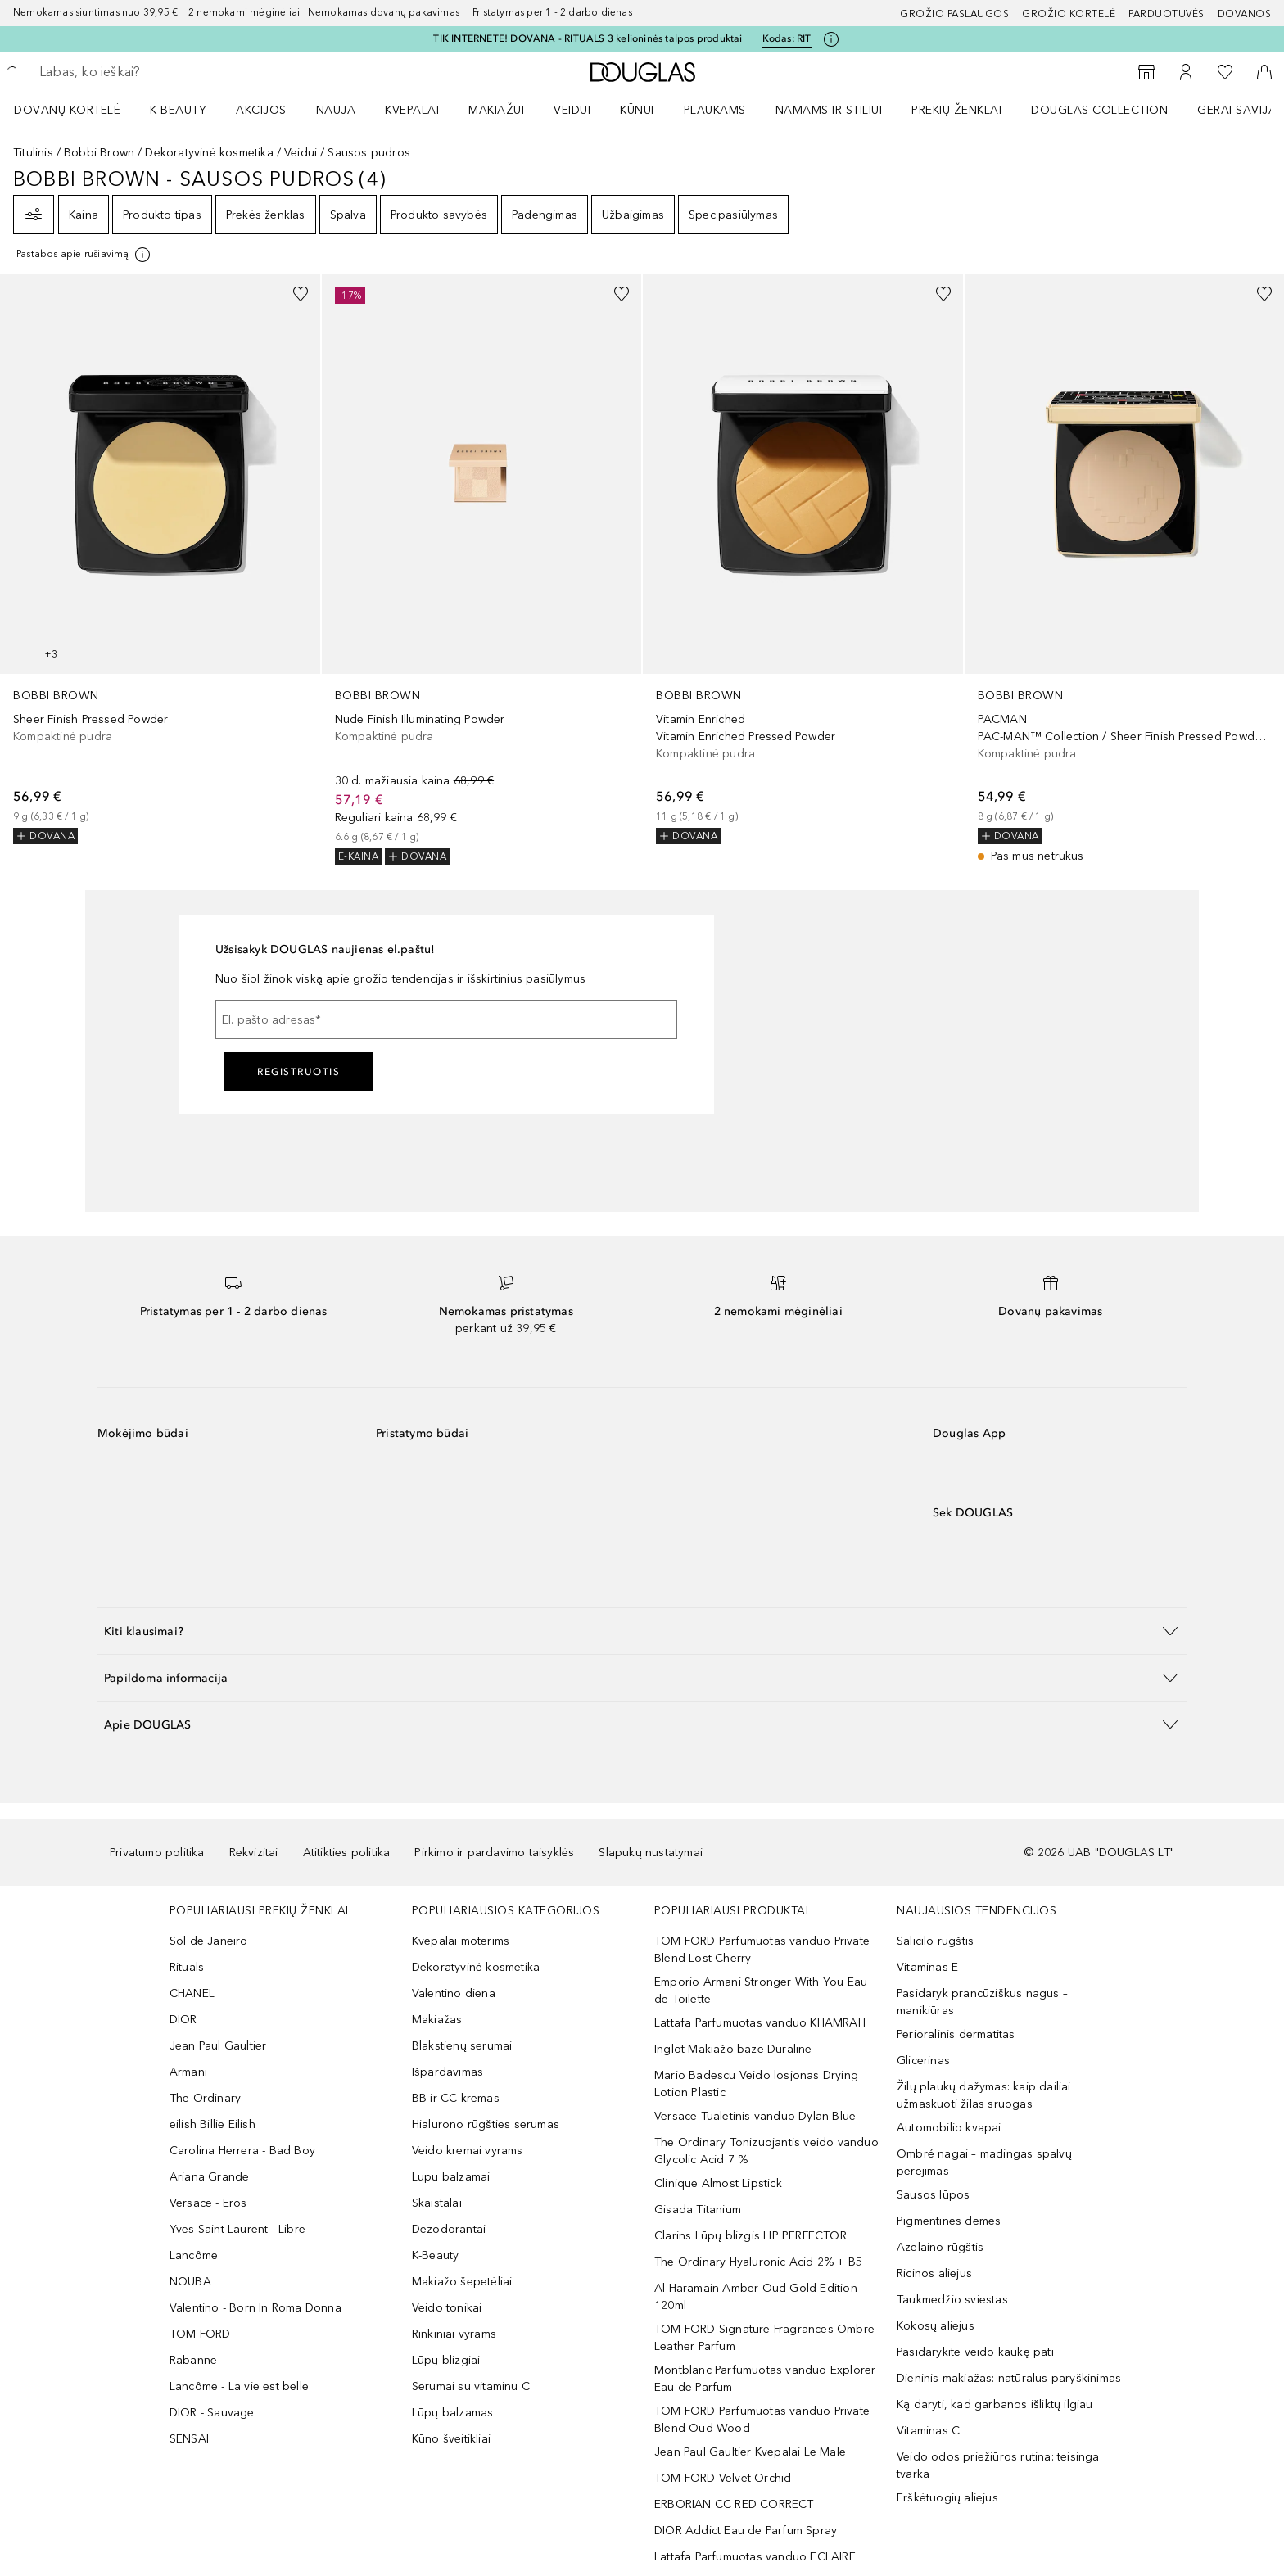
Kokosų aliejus (935, 2326)
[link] (160, 559)
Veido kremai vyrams (467, 2151)
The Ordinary (205, 2098)
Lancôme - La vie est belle (239, 2386)
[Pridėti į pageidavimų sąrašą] (300, 294)
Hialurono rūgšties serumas (485, 2124)
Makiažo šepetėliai (462, 2282)
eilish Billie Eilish (212, 2124)
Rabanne (193, 2360)
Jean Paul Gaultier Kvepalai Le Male (750, 2452)
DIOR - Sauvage (212, 2413)
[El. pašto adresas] (446, 1019)
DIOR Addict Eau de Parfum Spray (745, 2531)
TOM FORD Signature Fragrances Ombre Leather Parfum (764, 2337)
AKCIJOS (261, 110)
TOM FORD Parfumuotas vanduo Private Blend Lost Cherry (762, 1949)
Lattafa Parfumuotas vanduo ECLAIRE (755, 2557)
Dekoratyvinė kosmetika (209, 153)
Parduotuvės (1166, 14)
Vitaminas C (928, 2431)
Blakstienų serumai (462, 2046)
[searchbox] (159, 72)
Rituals (187, 1967)
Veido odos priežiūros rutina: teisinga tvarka (998, 2465)
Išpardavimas (447, 2072)
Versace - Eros (208, 2203)
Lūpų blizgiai (446, 2360)
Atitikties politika (347, 1853)
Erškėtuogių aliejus (947, 2498)
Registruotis (298, 1072)
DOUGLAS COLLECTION (1099, 110)
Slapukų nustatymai (651, 1853)
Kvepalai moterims (460, 1941)
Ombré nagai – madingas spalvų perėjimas (984, 2162)
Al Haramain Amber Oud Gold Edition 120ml (755, 2296)
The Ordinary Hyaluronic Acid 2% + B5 (758, 2262)
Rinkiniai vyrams (454, 2334)
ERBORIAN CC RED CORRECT (734, 2504)
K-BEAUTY (178, 110)
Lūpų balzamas (453, 2413)
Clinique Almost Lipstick (718, 2183)
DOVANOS (1245, 14)
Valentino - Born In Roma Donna (255, 2308)
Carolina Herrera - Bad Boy (242, 2151)
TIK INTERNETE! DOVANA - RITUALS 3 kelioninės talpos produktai (587, 38)
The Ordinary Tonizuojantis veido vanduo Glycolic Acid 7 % (766, 2151)
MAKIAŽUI (496, 110)
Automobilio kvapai (949, 2128)
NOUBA (190, 2282)
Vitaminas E (927, 1967)
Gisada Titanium (697, 2210)
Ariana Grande (210, 2177)
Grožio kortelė (1068, 14)
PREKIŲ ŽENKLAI (956, 110)
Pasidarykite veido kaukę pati (975, 2352)
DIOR (183, 2020)
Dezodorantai (449, 2229)
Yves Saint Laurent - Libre (237, 2229)
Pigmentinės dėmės (949, 2221)
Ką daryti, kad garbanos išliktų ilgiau (995, 2404)
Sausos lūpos (933, 2195)
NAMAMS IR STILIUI (829, 110)
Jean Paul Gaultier (218, 2046)
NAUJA (336, 110)
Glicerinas (923, 2061)
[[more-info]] (84, 254)
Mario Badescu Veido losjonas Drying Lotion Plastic (756, 2083)
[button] (642, 1630)
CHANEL (192, 1993)
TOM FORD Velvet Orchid (722, 2478)
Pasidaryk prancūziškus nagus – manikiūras (982, 2002)
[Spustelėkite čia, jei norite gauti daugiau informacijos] (831, 39)
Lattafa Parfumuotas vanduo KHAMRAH (760, 2023)
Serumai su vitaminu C (471, 2386)
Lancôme (194, 2255)
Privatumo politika (157, 1853)
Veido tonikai (447, 2308)
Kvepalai (412, 110)
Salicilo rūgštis (935, 1941)
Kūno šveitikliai (451, 2439)
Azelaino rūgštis (940, 2247)
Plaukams (715, 110)
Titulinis (33, 153)
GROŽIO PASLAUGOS (954, 14)
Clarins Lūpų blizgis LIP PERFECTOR (750, 2236)
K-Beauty (435, 2255)
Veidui (300, 153)
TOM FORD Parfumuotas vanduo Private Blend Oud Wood (762, 2419)
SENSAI (189, 2439)
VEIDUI (572, 110)
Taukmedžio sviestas (952, 2300)
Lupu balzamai (451, 2177)
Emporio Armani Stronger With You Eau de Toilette (760, 1990)
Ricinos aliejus (934, 2273)
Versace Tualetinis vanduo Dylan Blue (755, 2116)
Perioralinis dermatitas (956, 2034)
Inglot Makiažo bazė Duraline (733, 2049)
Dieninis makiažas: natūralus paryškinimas (1009, 2378)
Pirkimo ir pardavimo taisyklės (494, 1853)
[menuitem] (78, 110)
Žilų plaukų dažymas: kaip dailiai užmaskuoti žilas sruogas (984, 2095)
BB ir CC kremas (456, 2098)
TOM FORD (200, 2334)
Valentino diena (453, 1993)
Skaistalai (437, 2203)
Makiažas (437, 2020)
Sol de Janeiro (209, 1941)
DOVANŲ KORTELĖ (67, 110)
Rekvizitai (253, 1853)
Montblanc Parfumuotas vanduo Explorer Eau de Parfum (764, 2378)
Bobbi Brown (99, 153)
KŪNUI (637, 110)
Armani (188, 2072)
